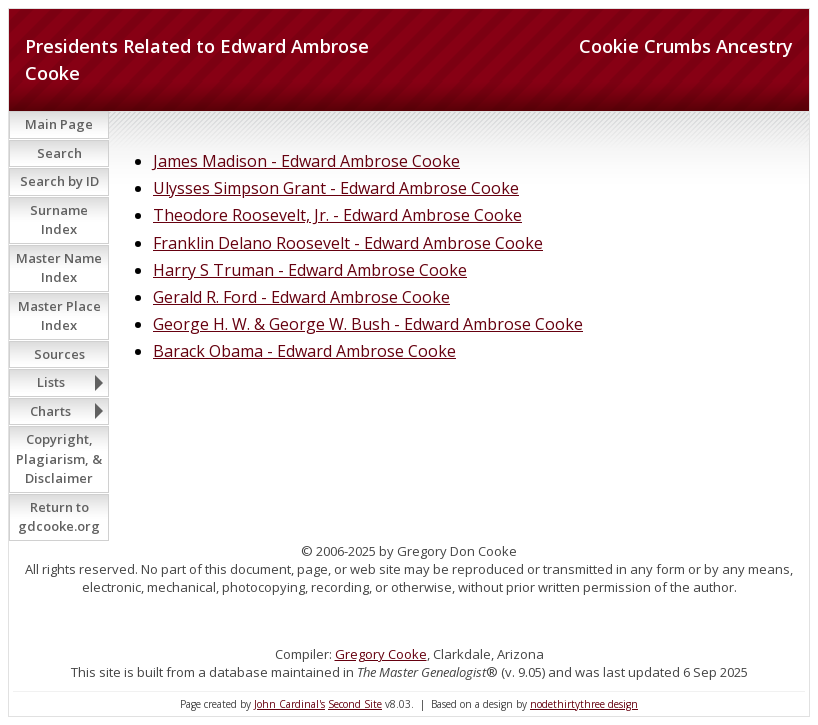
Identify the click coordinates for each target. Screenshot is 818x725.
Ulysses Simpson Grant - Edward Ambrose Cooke (336, 188)
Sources (59, 354)
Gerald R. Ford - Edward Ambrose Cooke (301, 297)
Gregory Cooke (381, 654)
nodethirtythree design (584, 704)
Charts (50, 411)
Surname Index (59, 220)
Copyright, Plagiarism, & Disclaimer (59, 458)
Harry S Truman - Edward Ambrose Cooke (310, 270)
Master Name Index (59, 268)
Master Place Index (59, 316)
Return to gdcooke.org (59, 517)
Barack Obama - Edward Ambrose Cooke (304, 351)
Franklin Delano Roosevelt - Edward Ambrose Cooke (348, 243)
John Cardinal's (289, 704)
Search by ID (59, 181)
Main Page (59, 124)
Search (59, 153)
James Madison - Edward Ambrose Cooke (306, 161)
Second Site (355, 704)
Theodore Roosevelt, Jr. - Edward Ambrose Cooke (337, 215)
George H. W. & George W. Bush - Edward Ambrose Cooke (368, 324)
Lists (51, 382)
